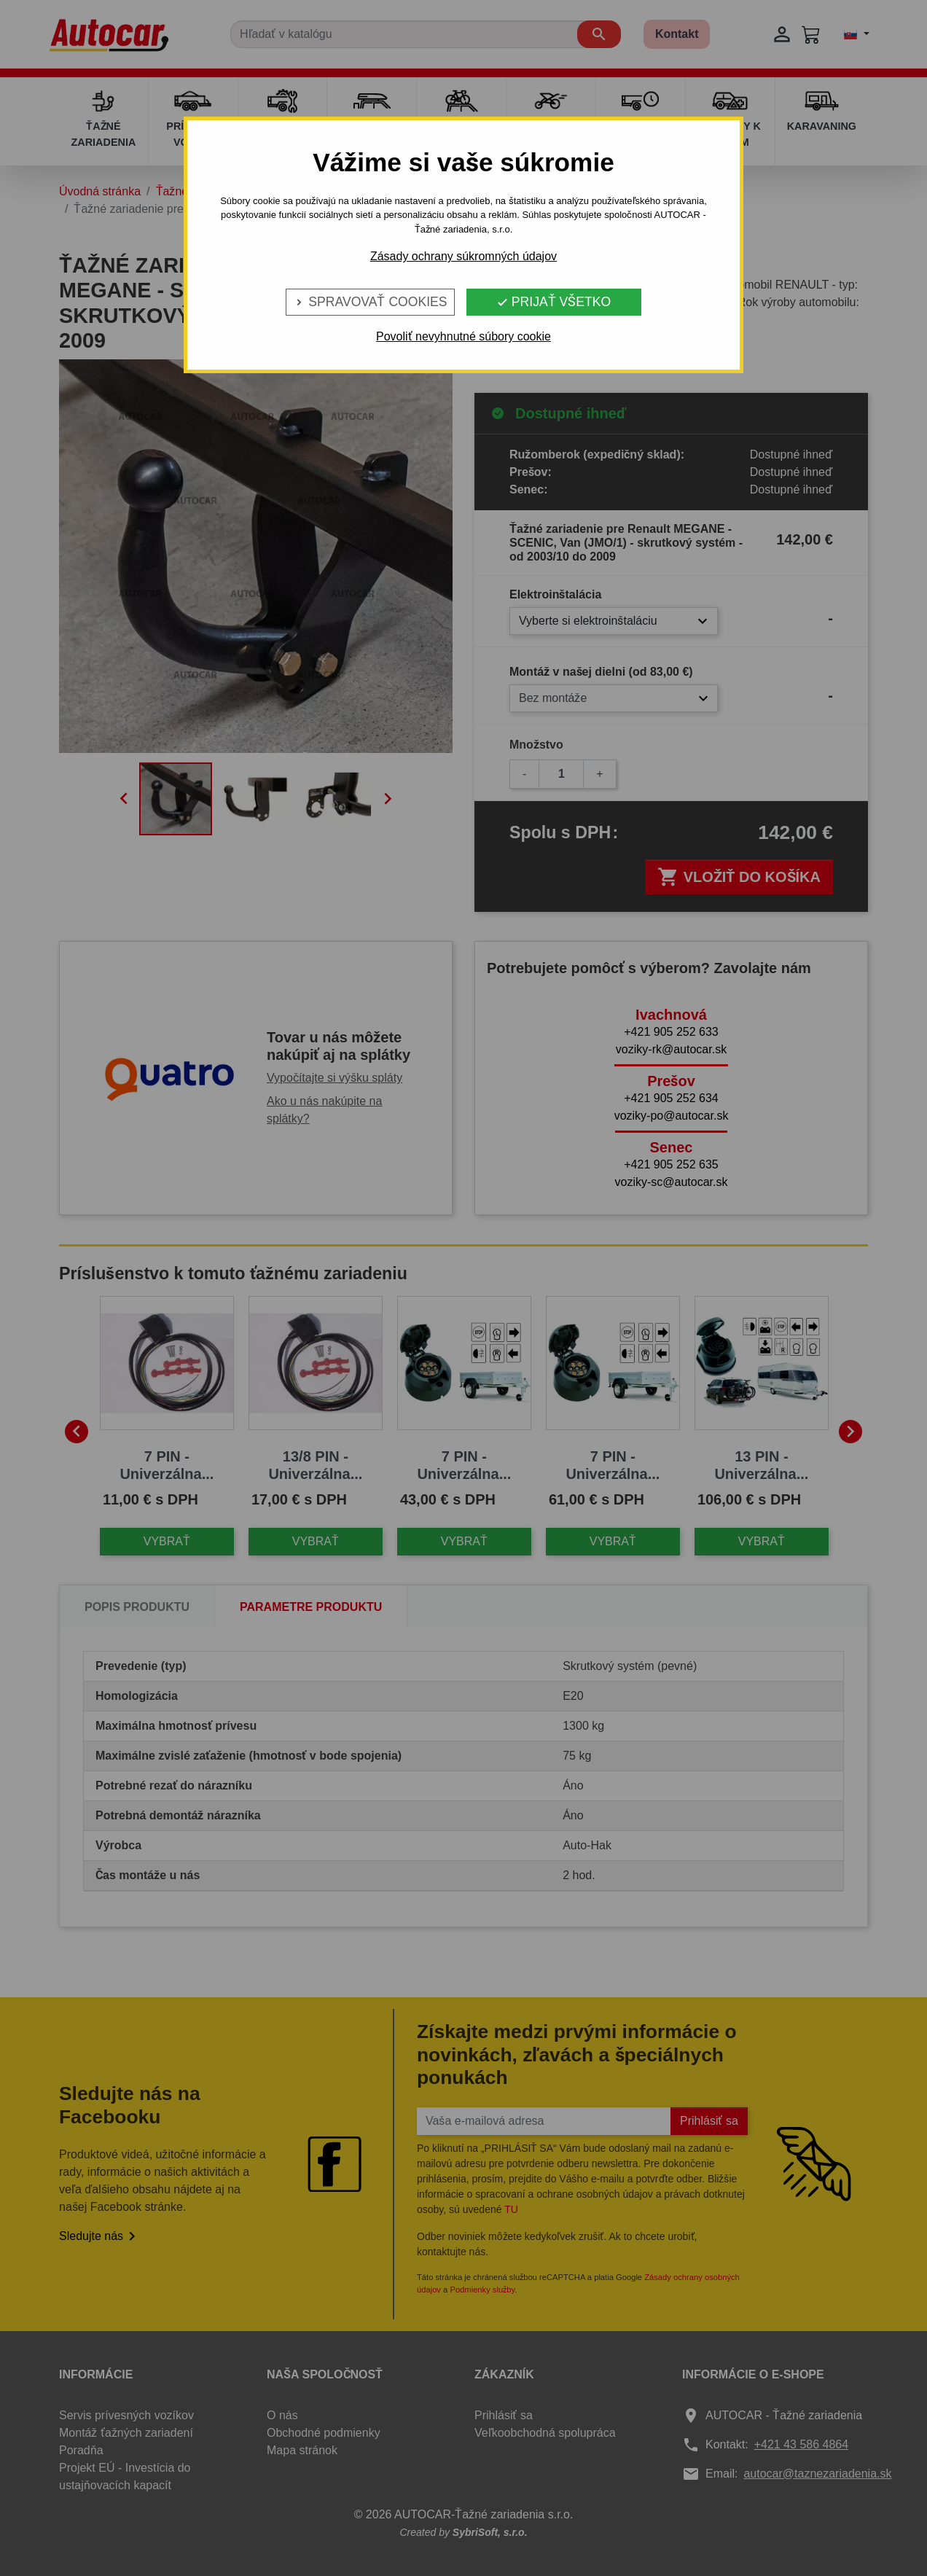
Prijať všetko (553, 301)
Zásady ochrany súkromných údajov (463, 256)
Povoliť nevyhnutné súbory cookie (463, 336)
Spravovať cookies (370, 301)
